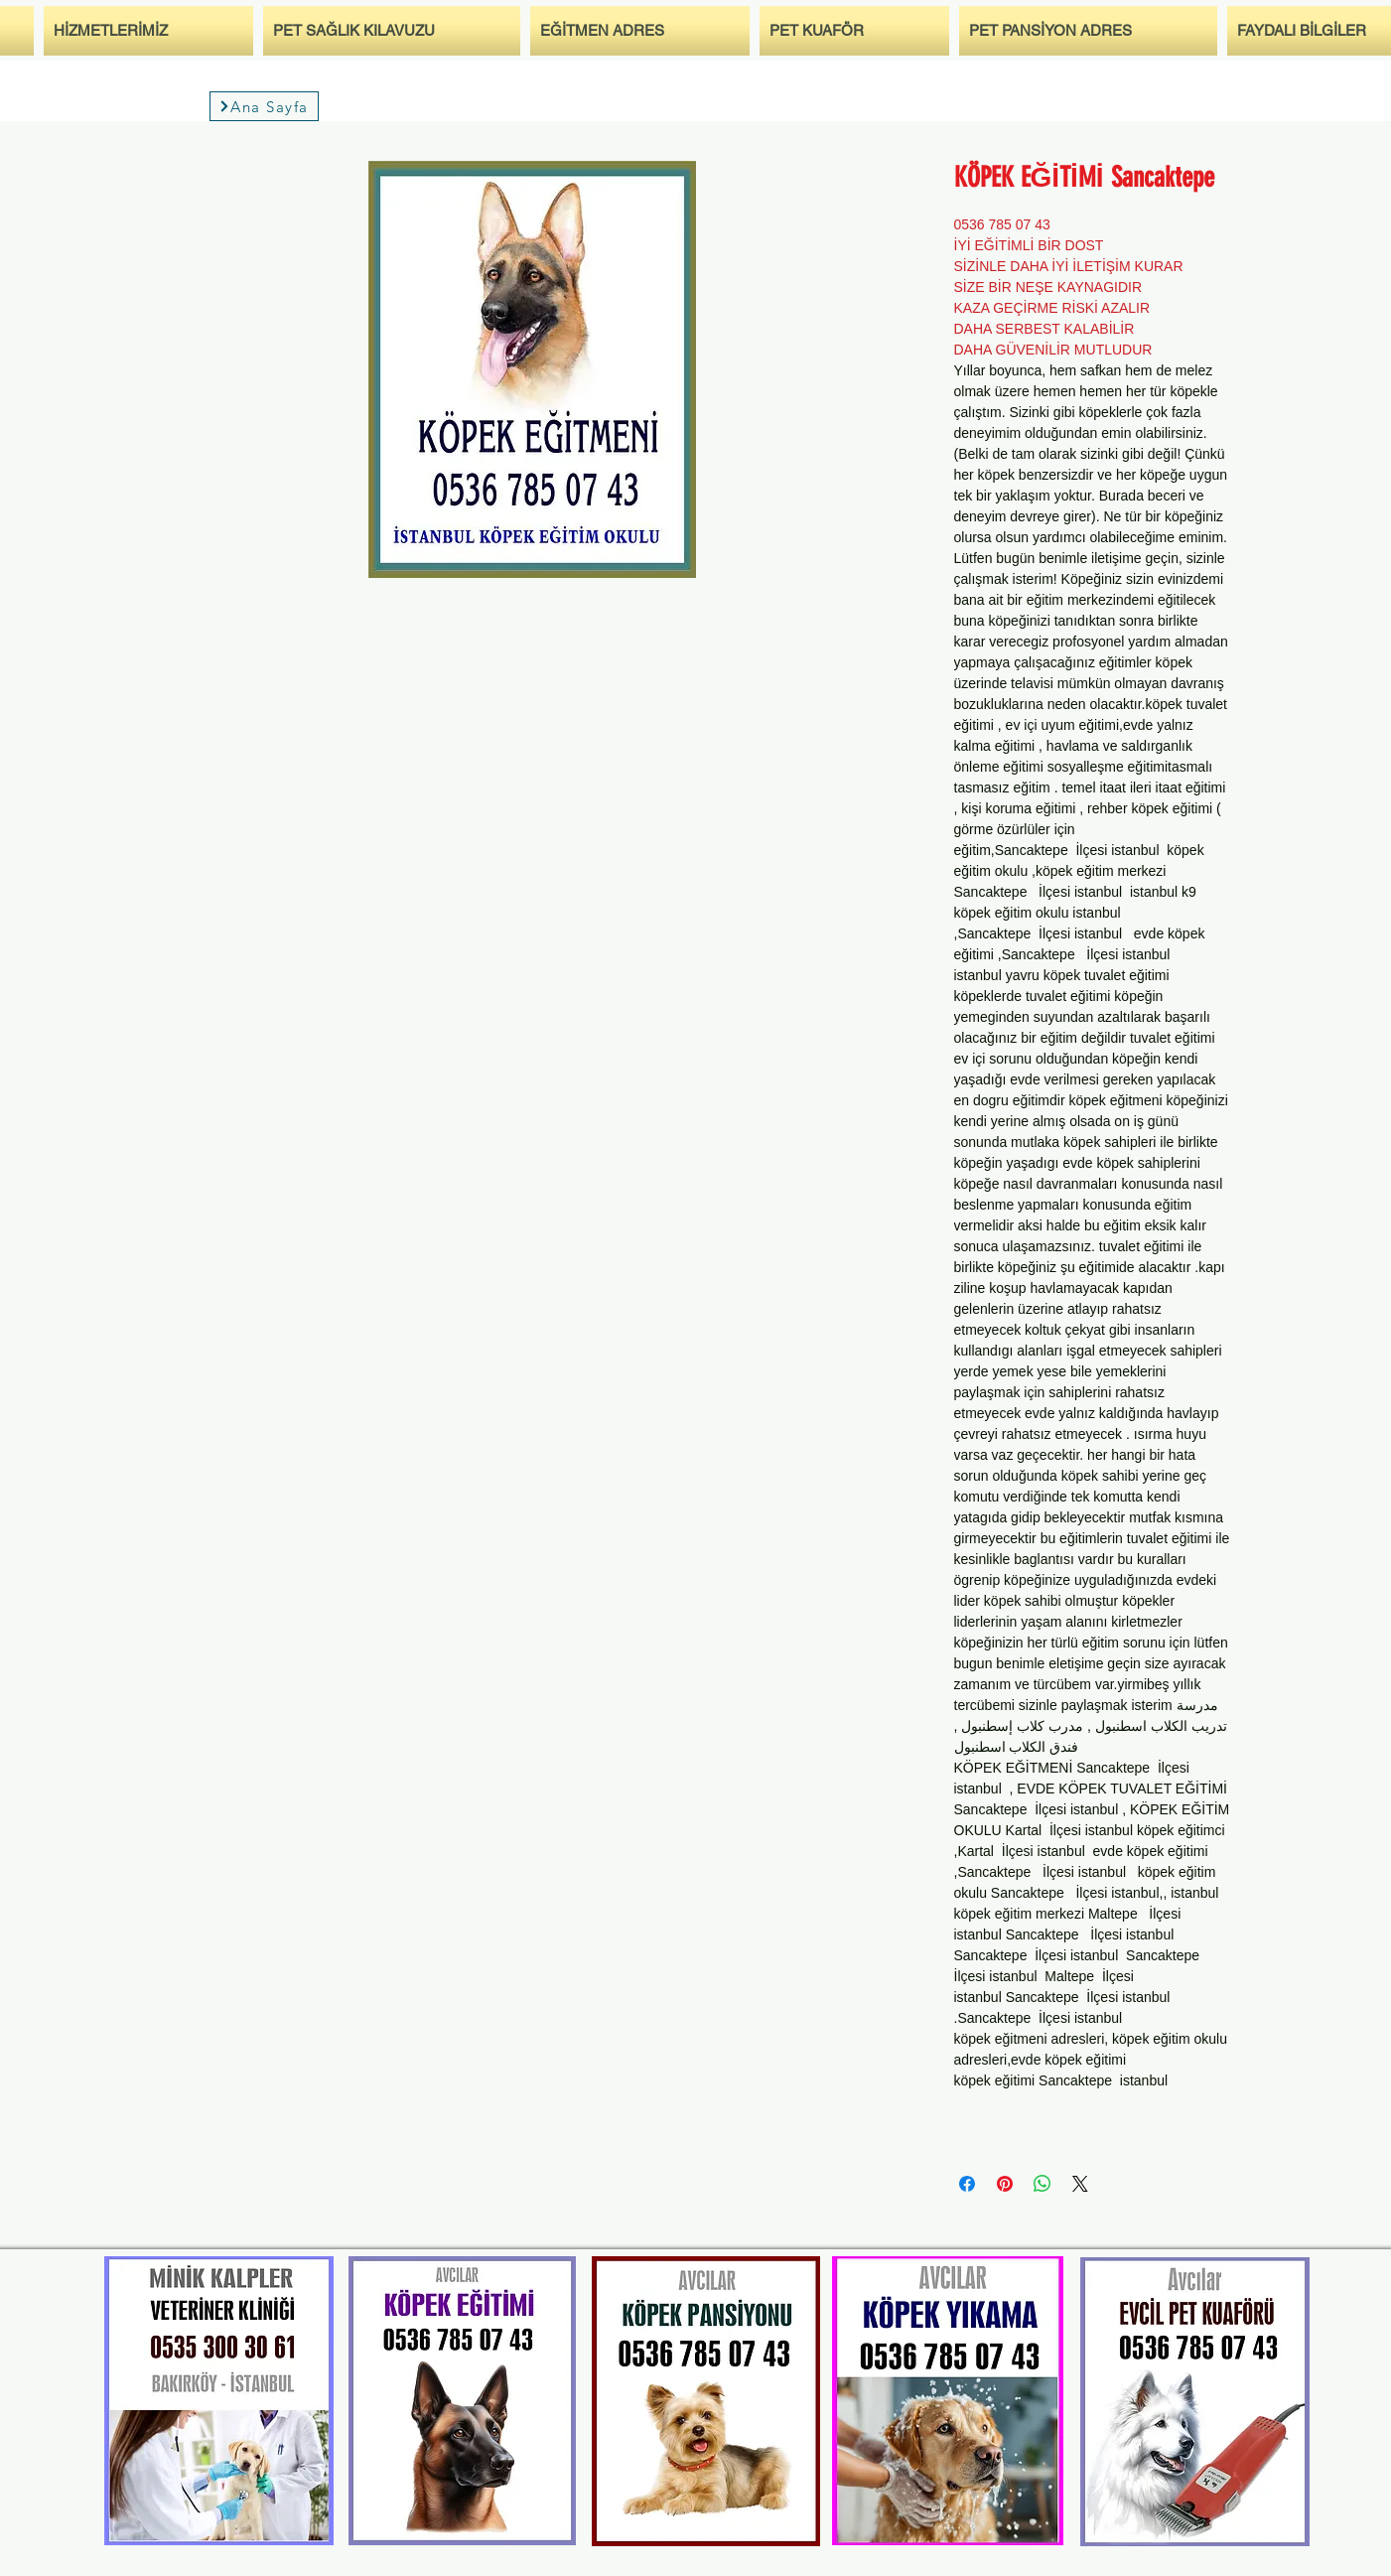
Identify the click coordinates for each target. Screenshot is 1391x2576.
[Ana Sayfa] (264, 106)
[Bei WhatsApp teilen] (1042, 2184)
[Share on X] (1080, 2184)
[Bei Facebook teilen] (967, 2184)
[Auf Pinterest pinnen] (1005, 2184)
